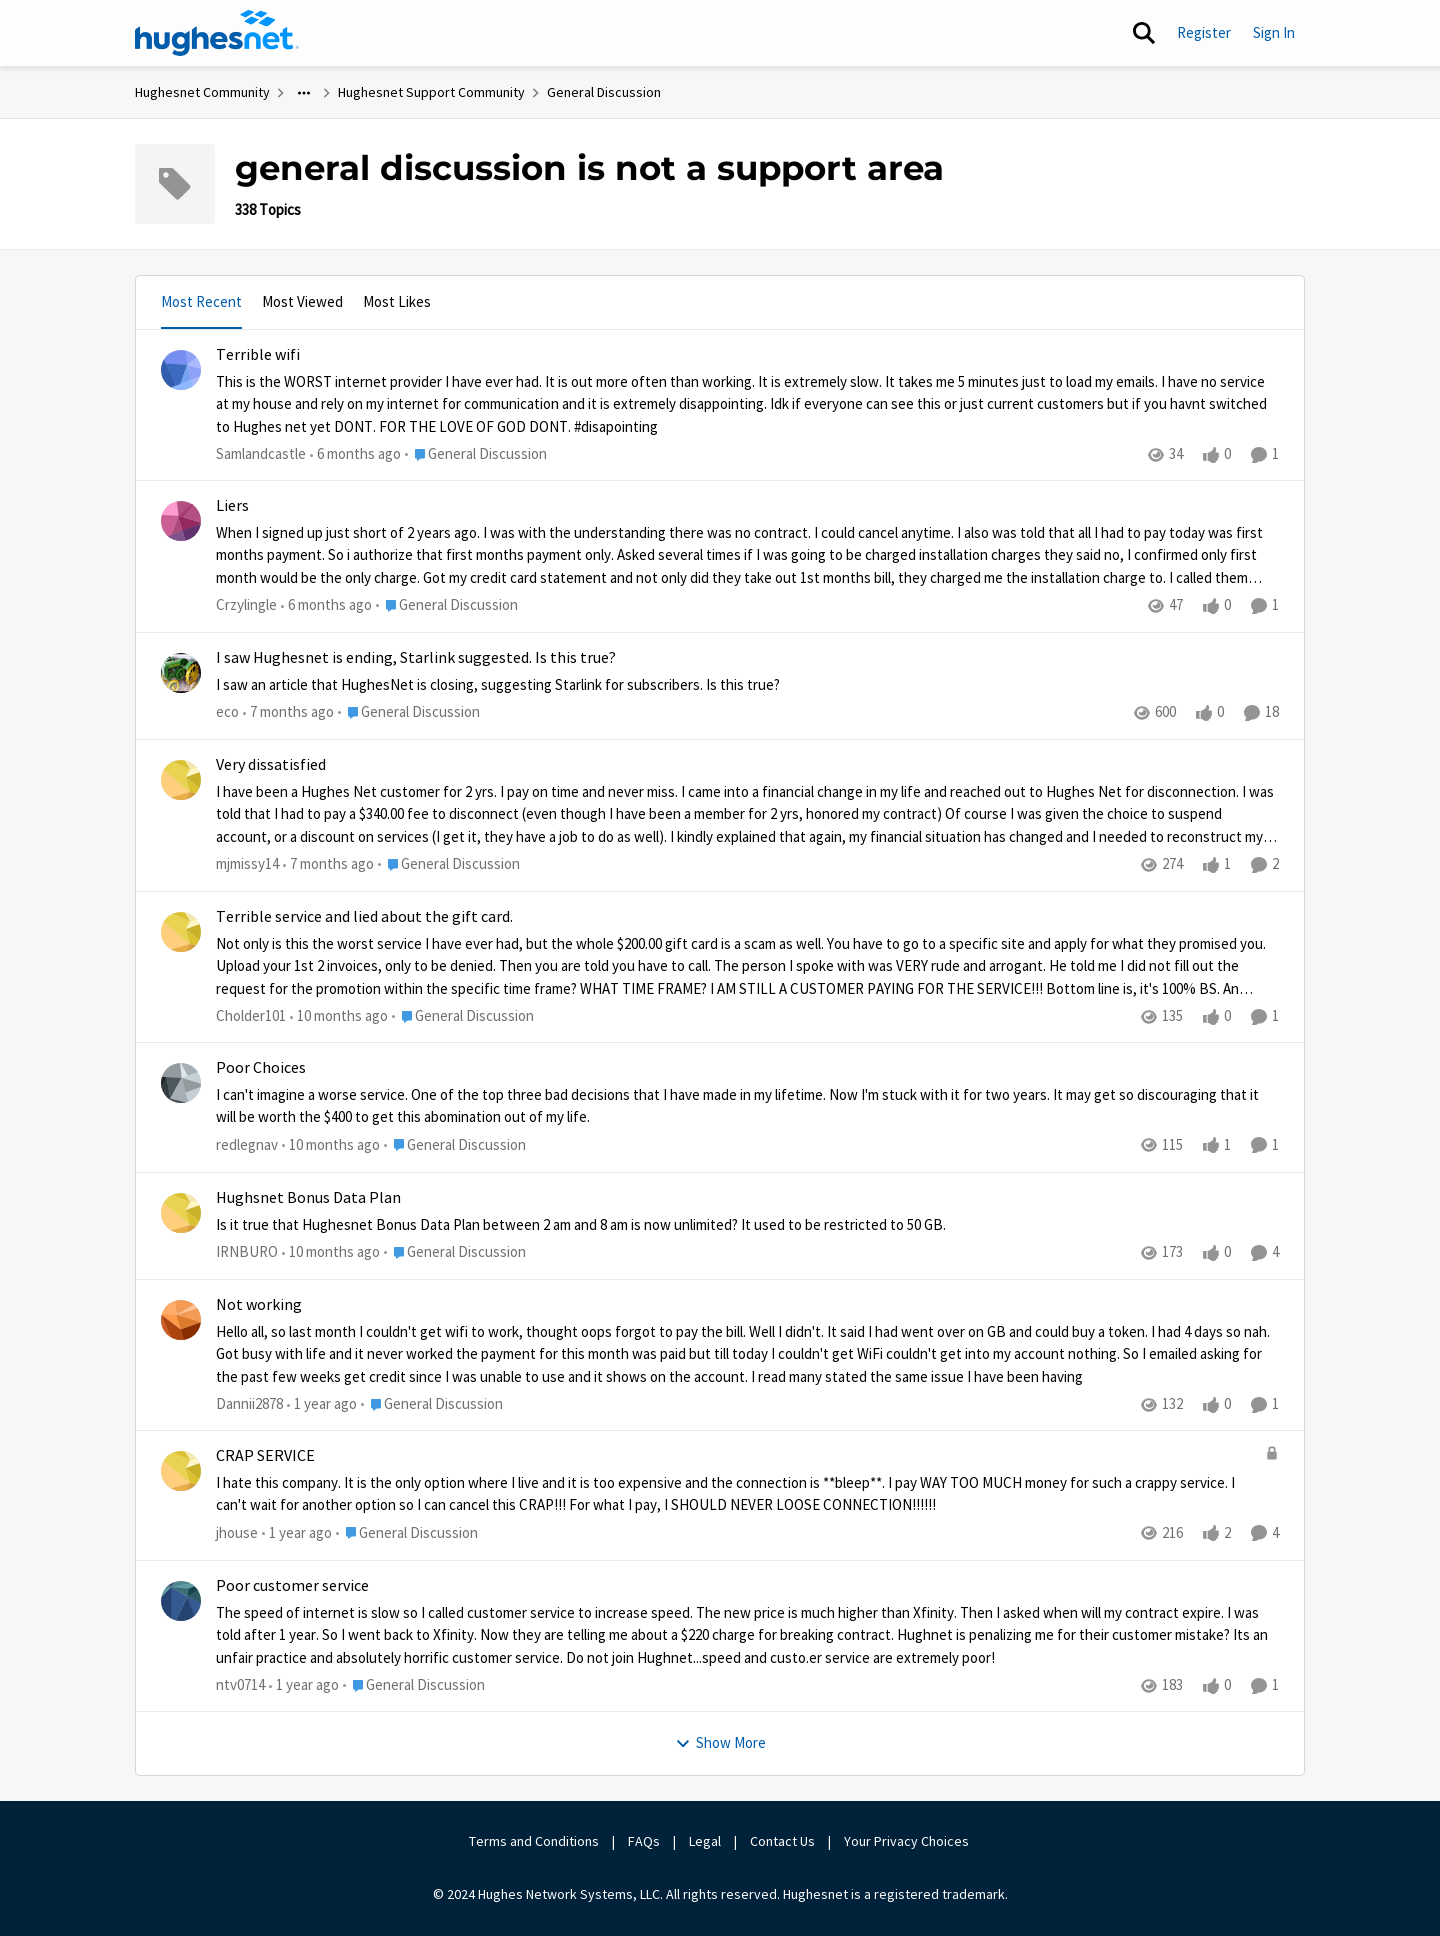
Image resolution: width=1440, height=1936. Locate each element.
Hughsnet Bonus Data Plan (308, 1198)
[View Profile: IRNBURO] (181, 1213)
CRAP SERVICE (265, 1456)
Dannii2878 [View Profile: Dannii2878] (249, 1403)
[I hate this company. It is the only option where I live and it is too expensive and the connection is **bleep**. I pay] (735, 1494)
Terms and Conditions (534, 1841)
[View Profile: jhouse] (181, 1471)
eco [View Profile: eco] (227, 711)
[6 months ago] (355, 454)
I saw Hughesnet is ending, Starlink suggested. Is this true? (416, 658)
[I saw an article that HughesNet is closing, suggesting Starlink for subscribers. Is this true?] (747, 685)
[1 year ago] (322, 1404)
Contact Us (782, 1841)
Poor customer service (292, 1586)
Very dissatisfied (271, 765)
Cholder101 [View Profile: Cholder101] (251, 1015)
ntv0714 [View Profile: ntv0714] (240, 1684)
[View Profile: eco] (181, 673)
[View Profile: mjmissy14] (181, 780)
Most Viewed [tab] (302, 301)
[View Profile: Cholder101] (181, 932)
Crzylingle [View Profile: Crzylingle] (246, 605)
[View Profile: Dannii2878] (181, 1320)
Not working (259, 1305)
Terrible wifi (258, 355)
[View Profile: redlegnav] (181, 1083)
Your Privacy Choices (908, 1841)
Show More (720, 1742)
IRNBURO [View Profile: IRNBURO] (247, 1251)
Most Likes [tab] (397, 301)
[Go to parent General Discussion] (476, 454)
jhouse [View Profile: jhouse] (237, 1532)
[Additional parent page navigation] (304, 93)
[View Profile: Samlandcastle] (181, 370)
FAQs (644, 1841)
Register (1204, 32)
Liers (232, 506)
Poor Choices (261, 1068)
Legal (705, 1841)
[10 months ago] (339, 1016)
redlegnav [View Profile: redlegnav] (247, 1144)
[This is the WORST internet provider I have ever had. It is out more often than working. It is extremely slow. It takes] (747, 404)
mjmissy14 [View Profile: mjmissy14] (247, 863)
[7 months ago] (288, 712)
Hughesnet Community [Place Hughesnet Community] (202, 92)
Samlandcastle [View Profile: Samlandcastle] (261, 453)
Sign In (1274, 32)
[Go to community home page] (217, 33)
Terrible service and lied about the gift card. (364, 917)
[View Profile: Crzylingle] (181, 521)
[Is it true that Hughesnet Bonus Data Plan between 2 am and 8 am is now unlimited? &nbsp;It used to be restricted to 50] (747, 1225)
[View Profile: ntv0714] (181, 1601)
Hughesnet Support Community (431, 92)
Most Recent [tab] (201, 301)
